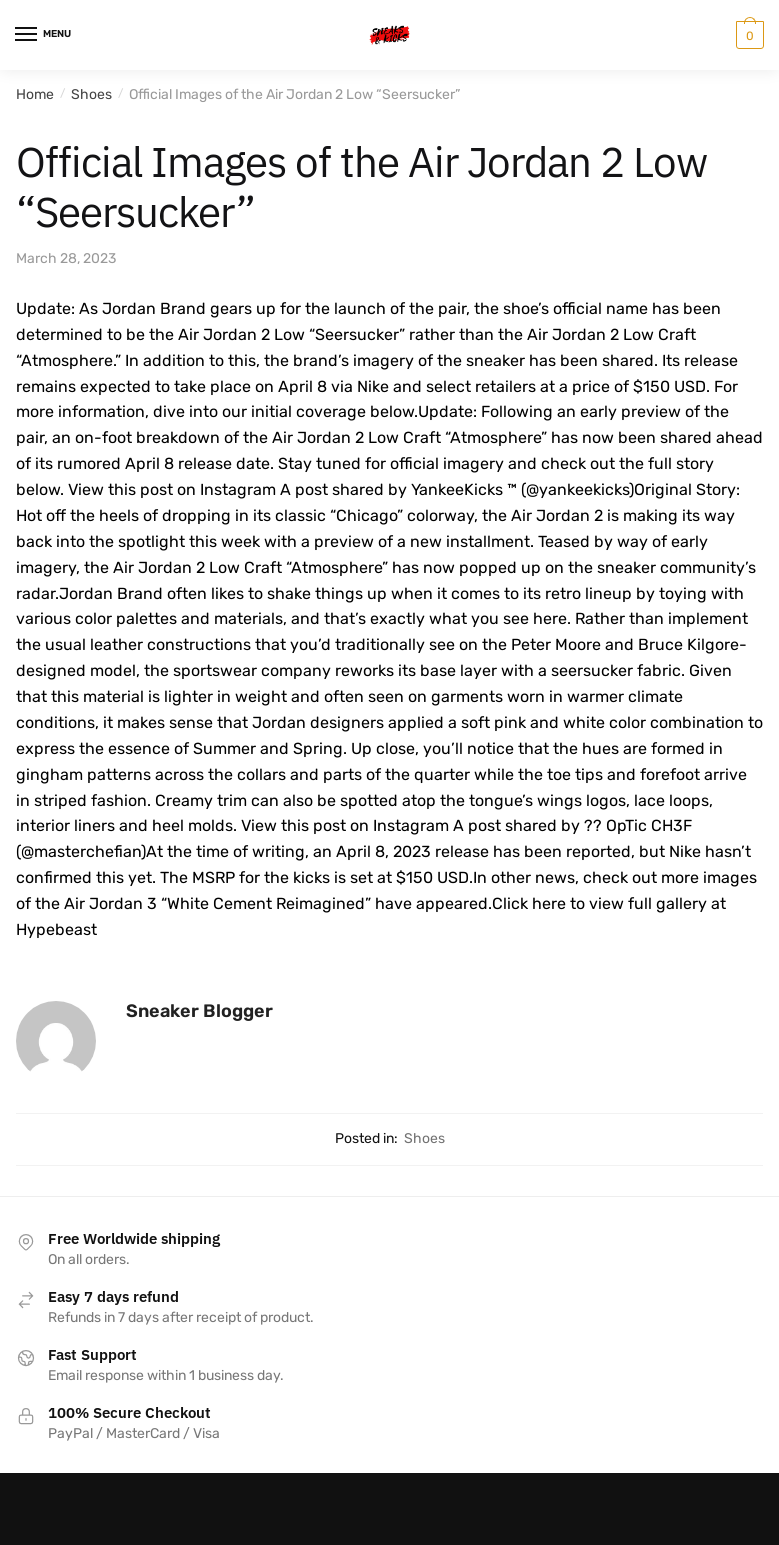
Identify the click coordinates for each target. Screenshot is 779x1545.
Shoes (91, 94)
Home (35, 94)
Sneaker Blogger (199, 1011)
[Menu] (45, 35)
